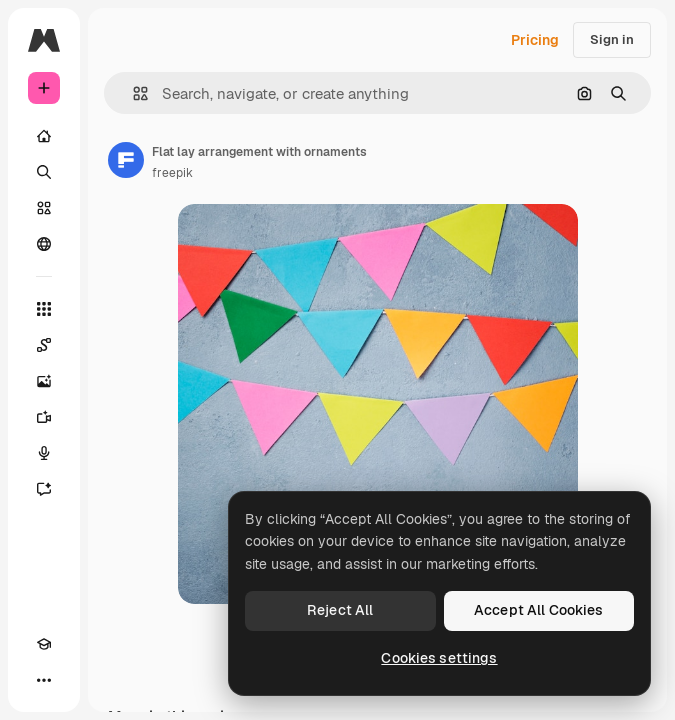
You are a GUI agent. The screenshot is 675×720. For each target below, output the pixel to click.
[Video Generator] (44, 417)
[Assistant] (44, 489)
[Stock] (44, 208)
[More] (44, 680)
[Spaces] (44, 345)
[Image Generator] (44, 381)
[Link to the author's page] (126, 160)
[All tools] (44, 309)
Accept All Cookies (539, 610)
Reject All (340, 610)
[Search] (44, 172)
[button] (132, 93)
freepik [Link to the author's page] (172, 173)
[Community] (44, 244)
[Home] (44, 136)
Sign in (612, 39)
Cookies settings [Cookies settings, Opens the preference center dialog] (439, 658)
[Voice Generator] (44, 453)
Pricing (535, 40)
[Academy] (44, 644)
